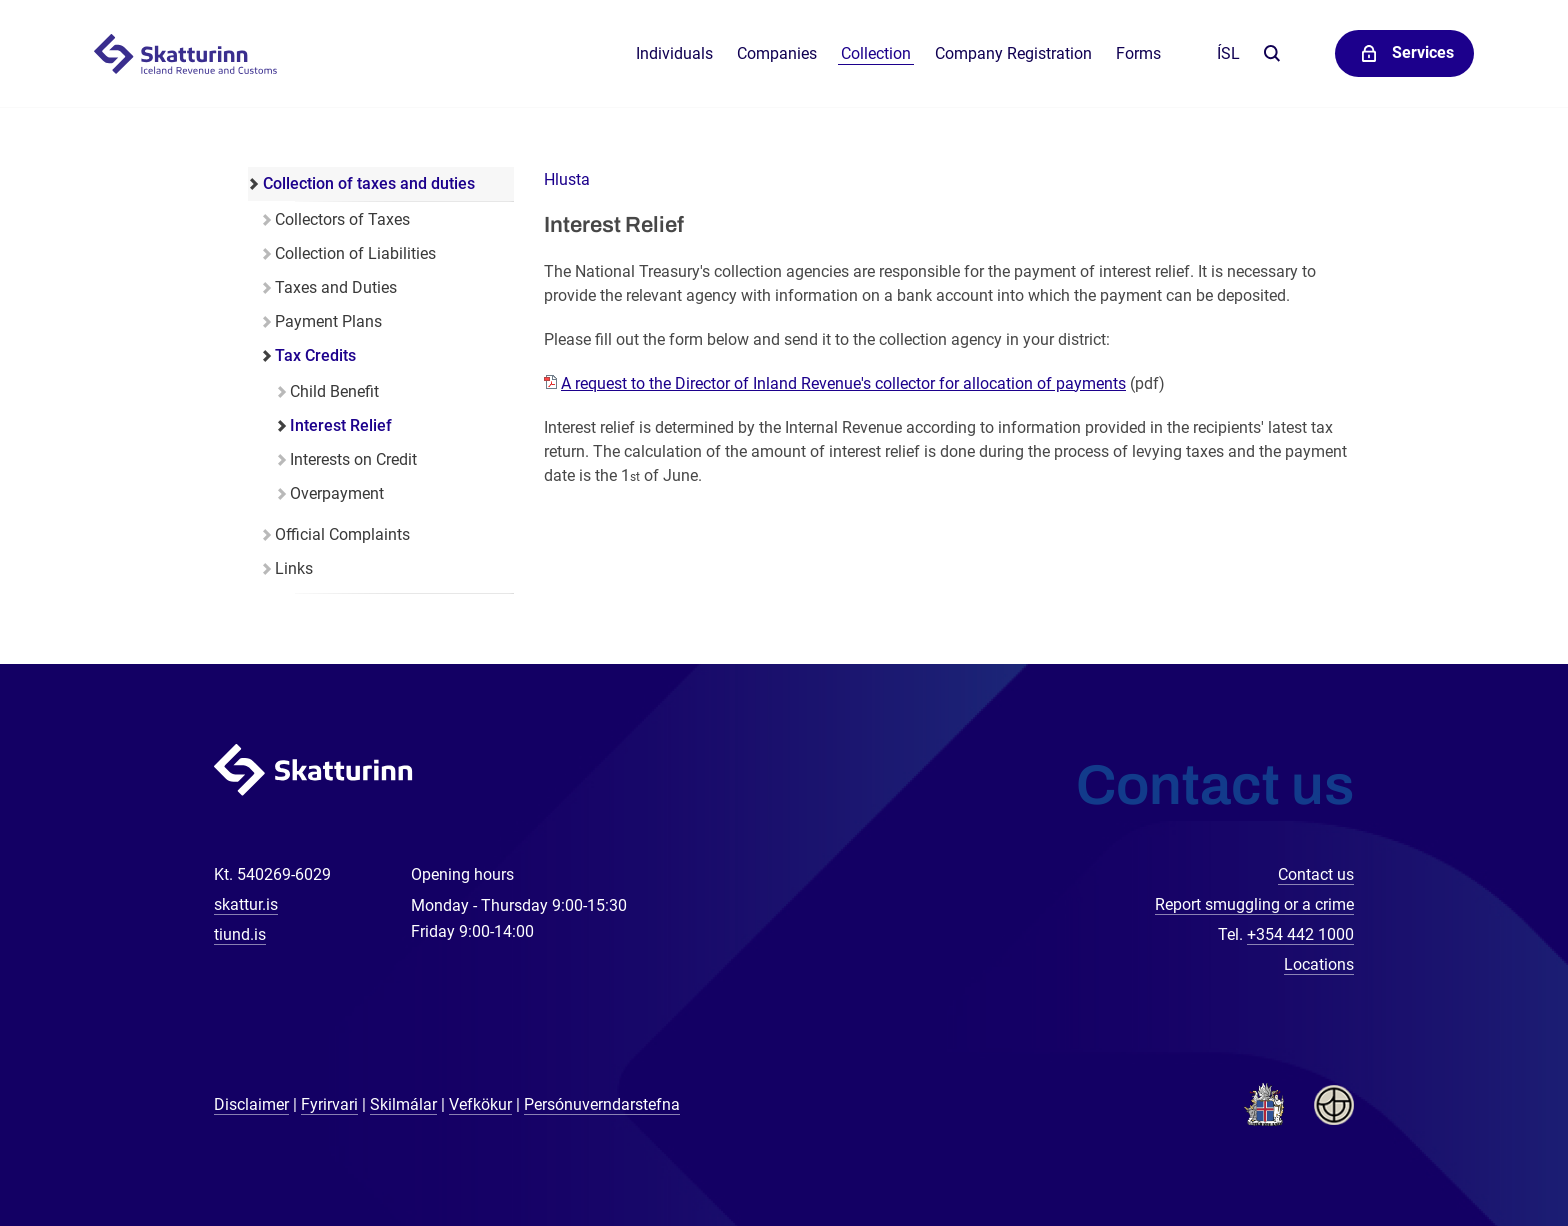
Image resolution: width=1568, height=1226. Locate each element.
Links (294, 568)
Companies (777, 53)
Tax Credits (315, 355)
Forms (1138, 53)
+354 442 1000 (1300, 934)
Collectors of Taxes (342, 219)
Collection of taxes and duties (369, 183)
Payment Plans (328, 321)
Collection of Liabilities (355, 253)
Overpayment (337, 493)
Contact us (1316, 874)
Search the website (1271, 54)
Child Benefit (334, 391)
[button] (567, 179)
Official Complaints (342, 534)
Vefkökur (480, 1104)
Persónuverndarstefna (602, 1104)
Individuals (674, 53)
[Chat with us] (1488, 1146)
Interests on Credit (353, 459)
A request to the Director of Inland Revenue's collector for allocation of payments (843, 383)
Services (1423, 52)
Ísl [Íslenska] (1228, 53)
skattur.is (246, 904)
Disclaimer (251, 1104)
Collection (876, 53)
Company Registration (1013, 53)
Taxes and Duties (336, 287)
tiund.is (240, 934)
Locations (1319, 964)
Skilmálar (403, 1104)
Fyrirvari (329, 1104)
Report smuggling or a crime (1254, 904)
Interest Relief (341, 425)
